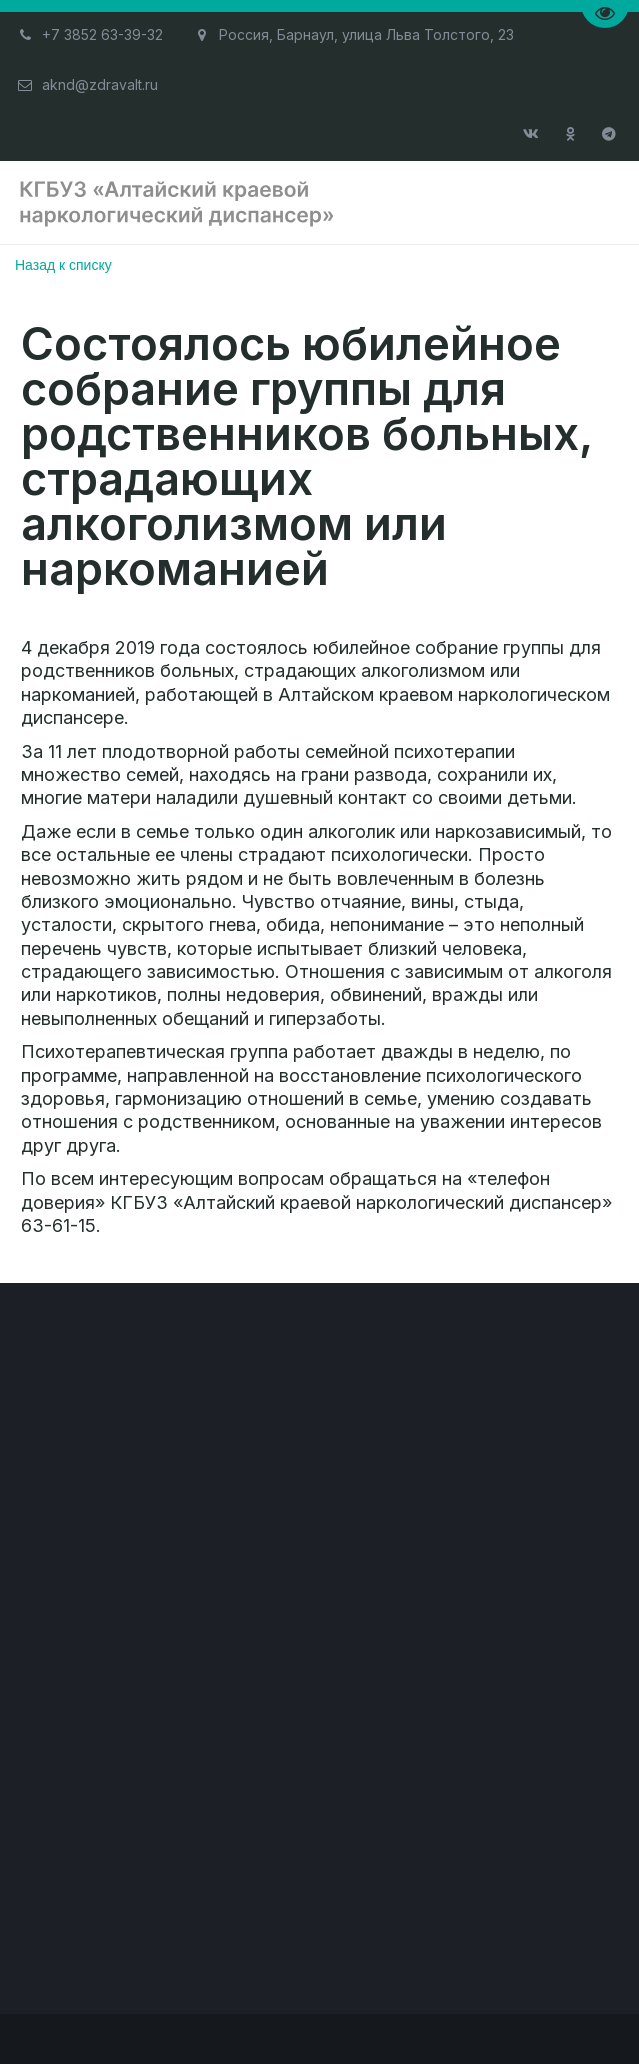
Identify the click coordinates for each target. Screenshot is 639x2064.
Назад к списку (63, 265)
